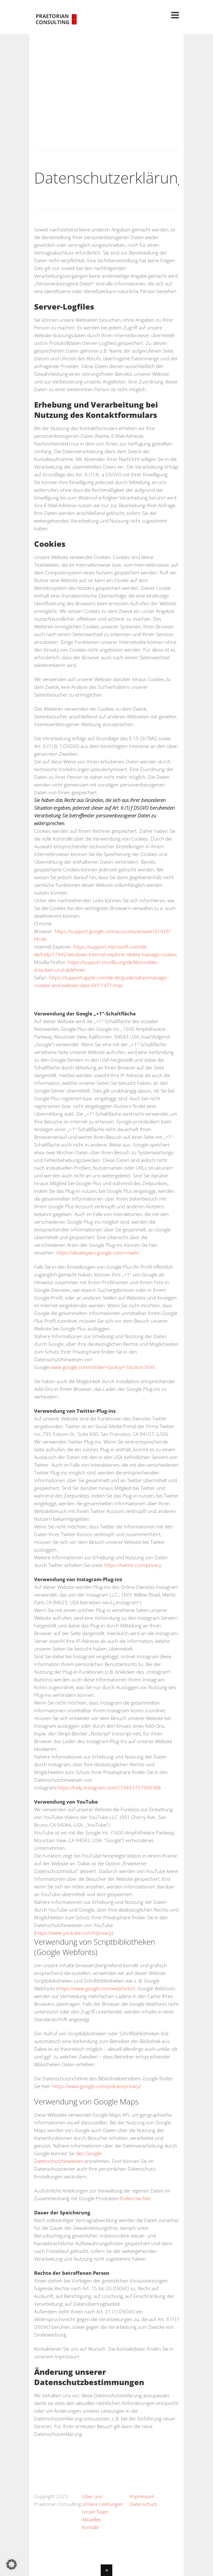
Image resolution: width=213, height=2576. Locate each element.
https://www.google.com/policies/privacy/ (96, 2086)
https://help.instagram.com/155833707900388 (109, 1787)
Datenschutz (143, 2504)
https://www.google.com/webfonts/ (96, 1988)
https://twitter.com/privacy (132, 1565)
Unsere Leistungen (102, 2504)
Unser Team (95, 2511)
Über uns (92, 2496)
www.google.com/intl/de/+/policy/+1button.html (102, 1367)
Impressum (142, 2496)
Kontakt (90, 2527)
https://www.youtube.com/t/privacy (73, 1933)
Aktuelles (91, 2519)
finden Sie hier (135, 2198)
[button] (11, 2564)
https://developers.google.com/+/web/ (97, 1252)
